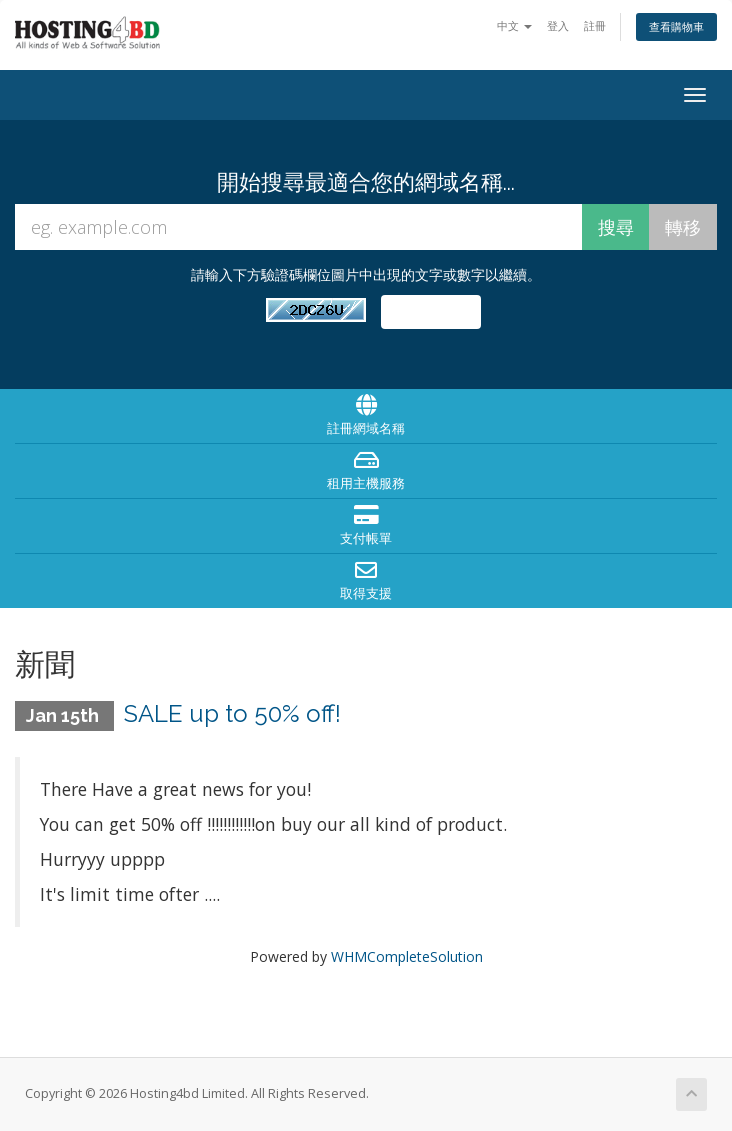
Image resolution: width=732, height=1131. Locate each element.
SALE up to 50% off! (232, 713)
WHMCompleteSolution (407, 956)
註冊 (595, 25)
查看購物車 (676, 26)
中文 (514, 25)
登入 (558, 25)
